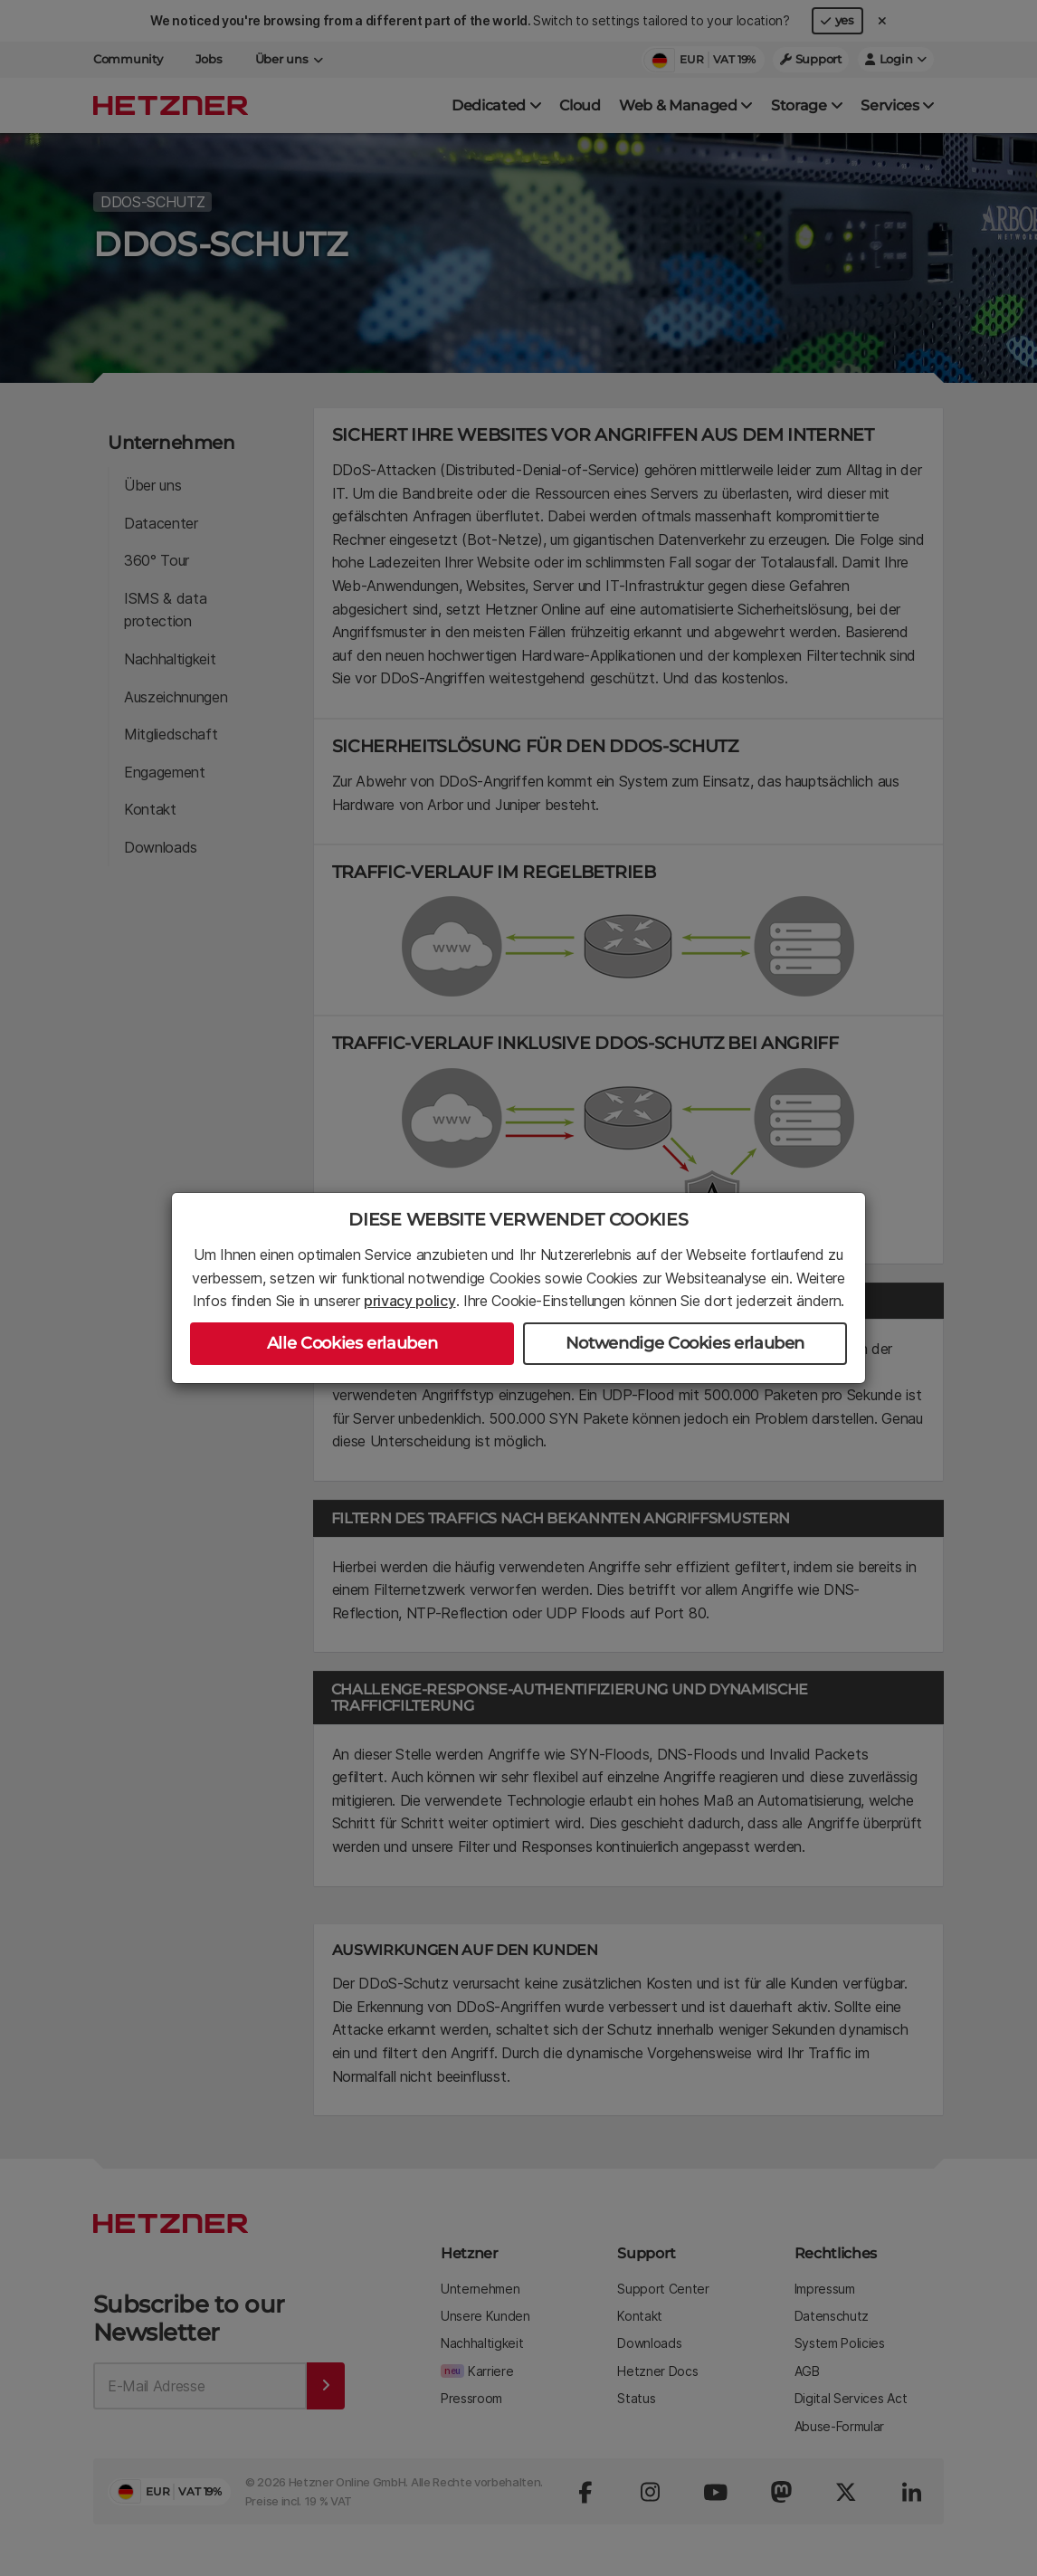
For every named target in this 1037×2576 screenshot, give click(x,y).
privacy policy (410, 1301)
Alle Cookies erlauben (352, 1343)
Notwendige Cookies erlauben (685, 1343)
